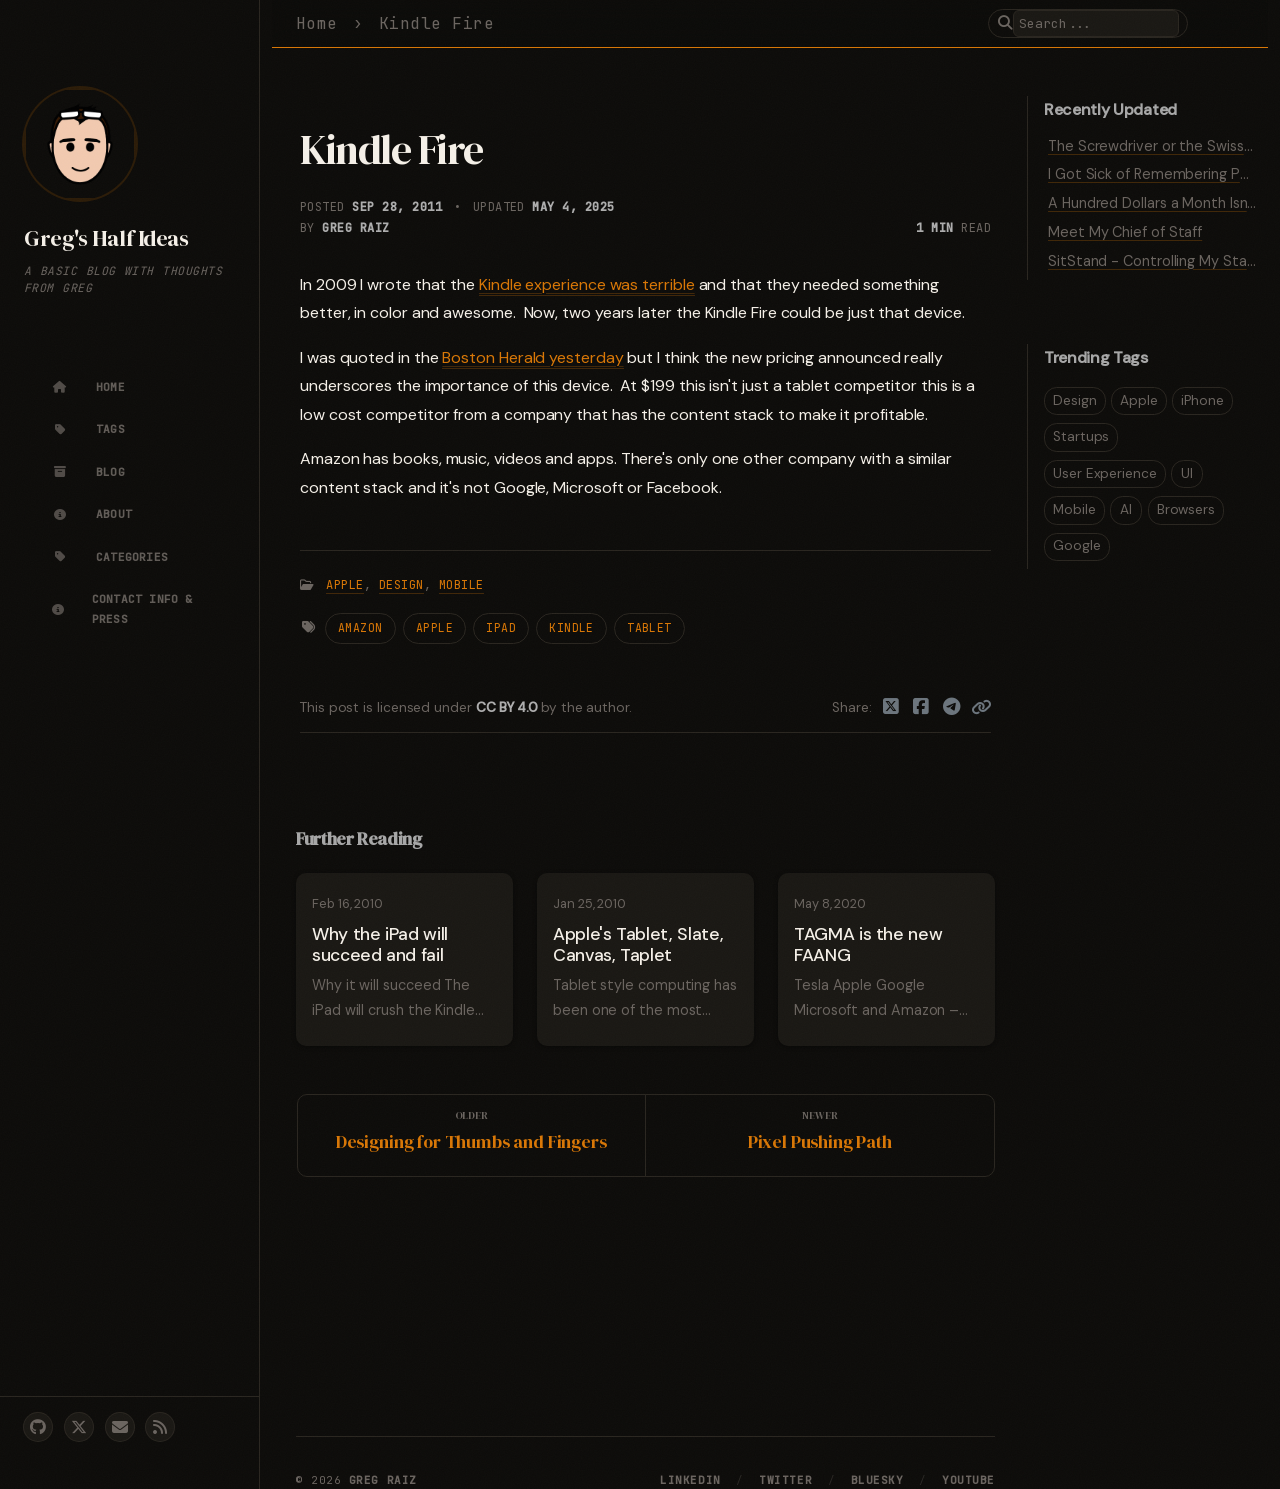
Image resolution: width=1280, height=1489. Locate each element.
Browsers (1186, 509)
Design (401, 585)
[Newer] (820, 1135)
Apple (344, 585)
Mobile (461, 585)
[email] (120, 1427)
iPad (501, 627)
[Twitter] (891, 708)
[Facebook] (921, 708)
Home (317, 23)
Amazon (360, 627)
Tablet (649, 627)
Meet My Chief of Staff (1125, 232)
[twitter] (79, 1427)
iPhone (1202, 400)
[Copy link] (981, 708)
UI (1187, 473)
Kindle (571, 627)
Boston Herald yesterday (532, 357)
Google (1077, 545)
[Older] (472, 1135)
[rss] (160, 1427)
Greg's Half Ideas (106, 238)
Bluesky (877, 1480)
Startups (1081, 436)
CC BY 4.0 (508, 707)
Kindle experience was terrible (587, 284)
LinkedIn (690, 1480)
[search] (1096, 23)
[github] (38, 1427)
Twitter (785, 1480)
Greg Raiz (355, 228)
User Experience (1105, 473)
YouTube (968, 1480)
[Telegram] (952, 708)
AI (1126, 509)
